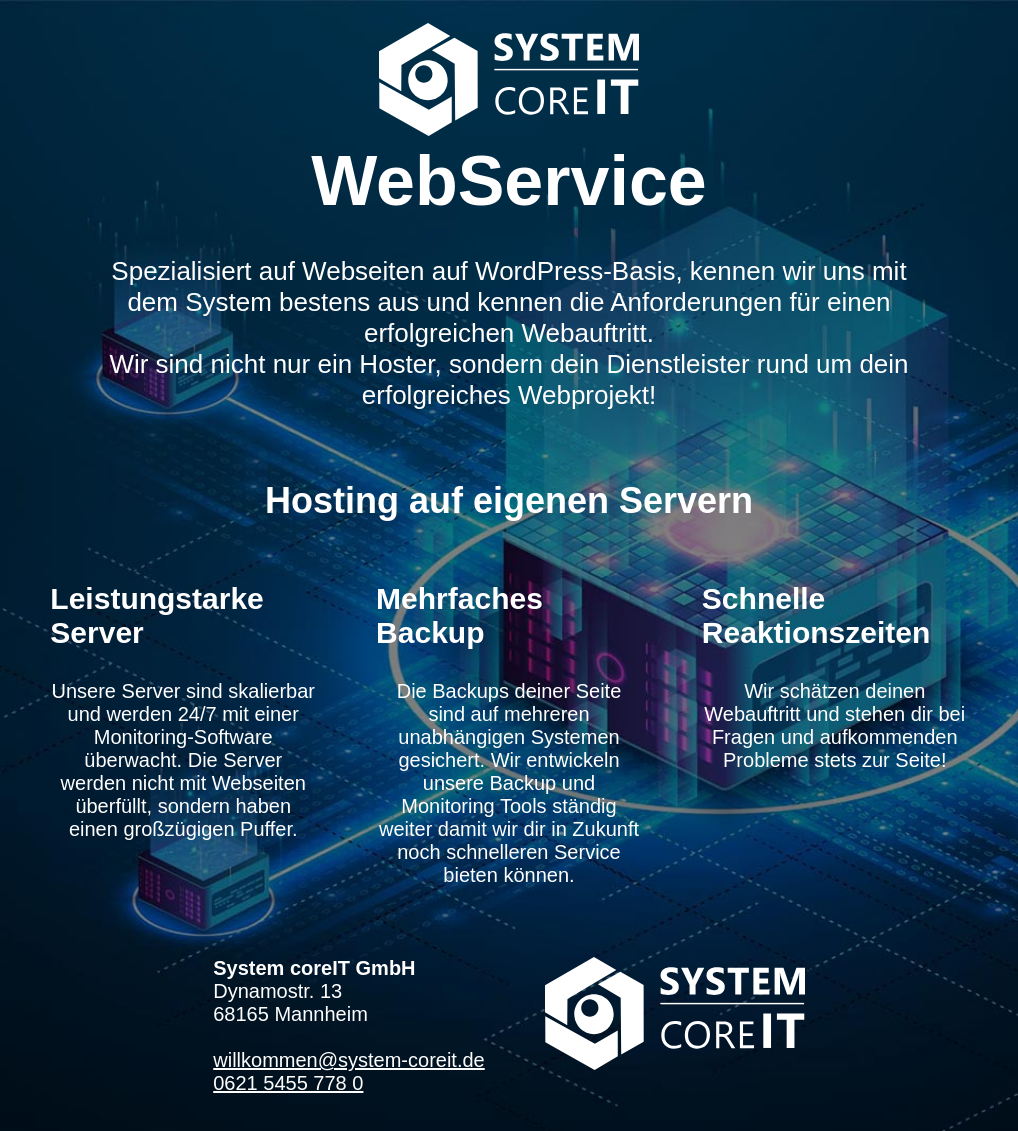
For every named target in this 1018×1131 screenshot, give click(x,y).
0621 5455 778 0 (288, 1083)
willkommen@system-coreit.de (348, 1060)
